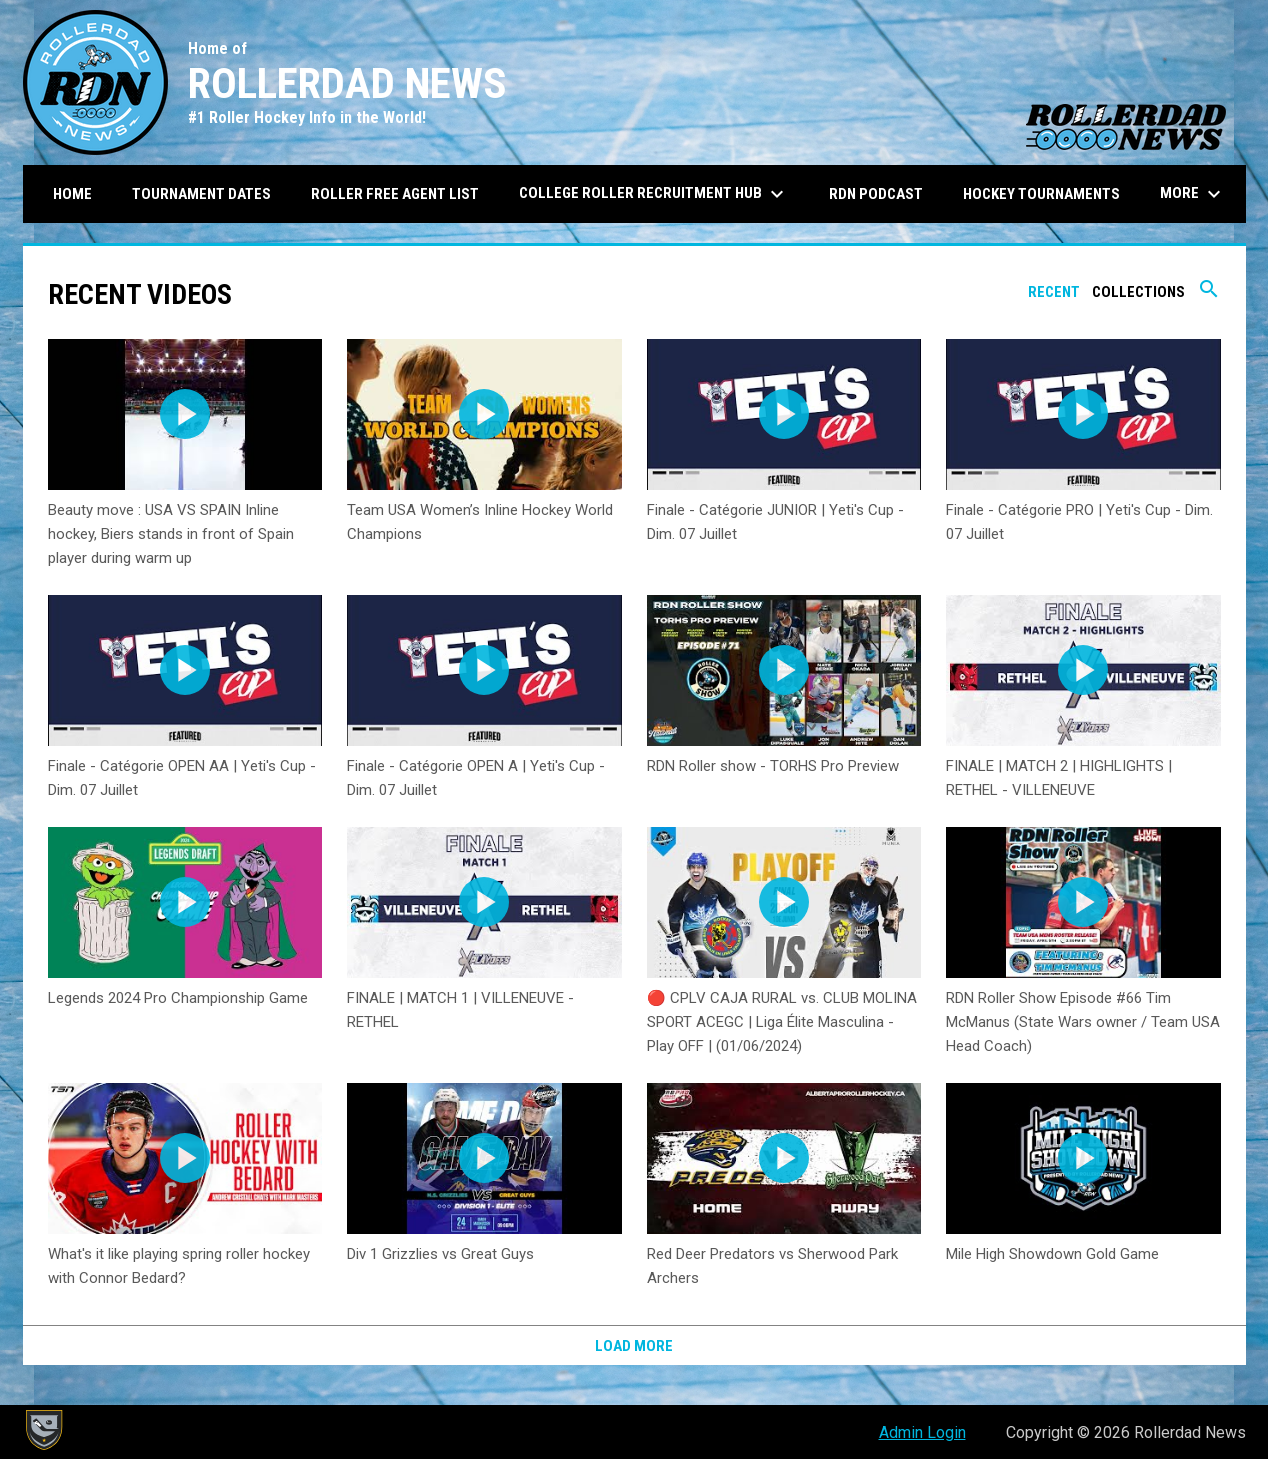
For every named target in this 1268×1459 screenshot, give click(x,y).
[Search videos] (1209, 296)
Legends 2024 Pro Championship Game (178, 998)
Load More (634, 1346)
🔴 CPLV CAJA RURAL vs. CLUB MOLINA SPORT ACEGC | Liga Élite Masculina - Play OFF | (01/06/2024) (782, 1022)
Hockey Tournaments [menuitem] (1041, 194)
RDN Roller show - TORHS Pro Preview (773, 766)
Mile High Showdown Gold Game (1052, 1254)
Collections (1138, 292)
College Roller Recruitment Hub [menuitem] (654, 194)
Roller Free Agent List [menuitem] (395, 194)
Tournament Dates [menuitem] (201, 194)
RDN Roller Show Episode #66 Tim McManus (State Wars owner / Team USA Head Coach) (1083, 1022)
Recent (1054, 292)
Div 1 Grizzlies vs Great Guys (440, 1254)
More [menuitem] (1193, 194)
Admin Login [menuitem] (922, 1432)
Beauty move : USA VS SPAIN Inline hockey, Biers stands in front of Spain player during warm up (171, 534)
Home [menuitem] (72, 194)
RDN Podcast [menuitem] (876, 194)
